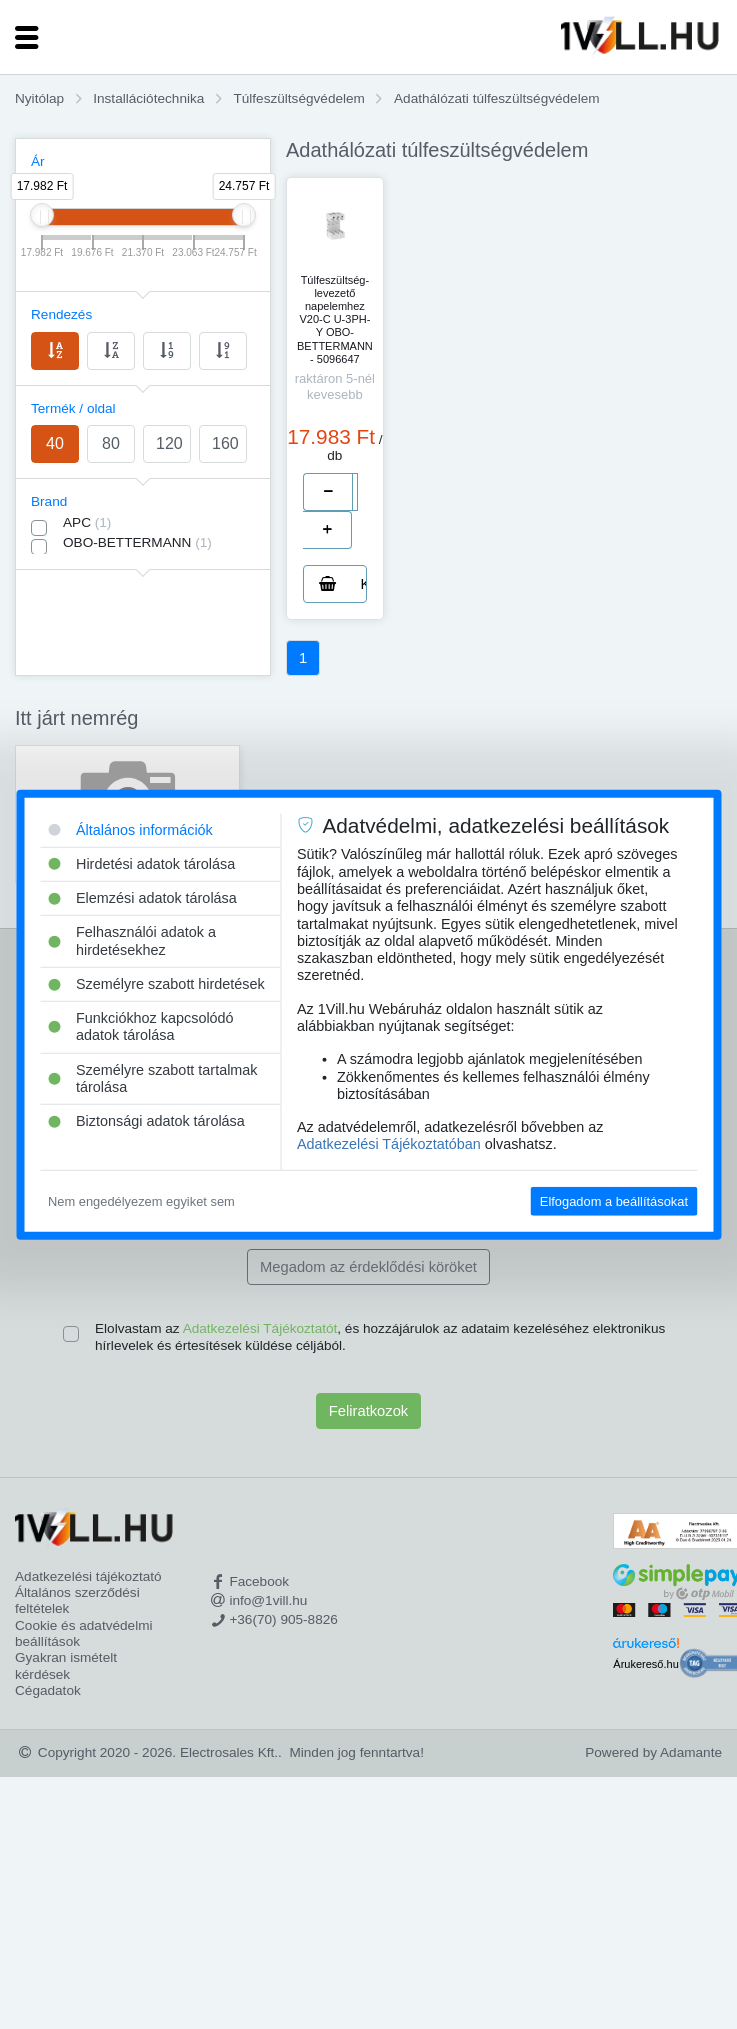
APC (87, 522)
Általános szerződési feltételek (77, 1600)
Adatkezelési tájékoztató (88, 1576)
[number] (355, 492)
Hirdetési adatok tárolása (141, 864)
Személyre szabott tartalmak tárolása (153, 1078)
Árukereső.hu (645, 1664)
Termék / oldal (73, 408)
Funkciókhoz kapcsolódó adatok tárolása (141, 1026)
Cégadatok (48, 1690)
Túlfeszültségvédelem (298, 98)
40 (55, 443)
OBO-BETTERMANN (137, 542)
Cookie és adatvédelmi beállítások (84, 1633)
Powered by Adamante (653, 1752)
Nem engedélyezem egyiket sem (141, 1200)
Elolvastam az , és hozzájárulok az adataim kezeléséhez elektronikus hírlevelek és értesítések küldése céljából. (380, 1336)
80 (111, 443)
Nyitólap (39, 98)
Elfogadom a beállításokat (614, 1200)
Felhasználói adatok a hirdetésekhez (132, 940)
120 (169, 443)
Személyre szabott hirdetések (156, 984)
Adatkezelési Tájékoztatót (260, 1328)
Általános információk (130, 829)
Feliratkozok (368, 1411)
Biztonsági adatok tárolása (146, 1121)
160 (225, 443)
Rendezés (61, 314)
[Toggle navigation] (27, 37)
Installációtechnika (148, 98)
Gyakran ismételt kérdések (66, 1665)
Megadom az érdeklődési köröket (368, 1267)
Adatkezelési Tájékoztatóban (389, 1144)
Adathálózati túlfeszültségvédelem (497, 98)
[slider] (42, 215)
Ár (38, 161)
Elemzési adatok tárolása (142, 898)
